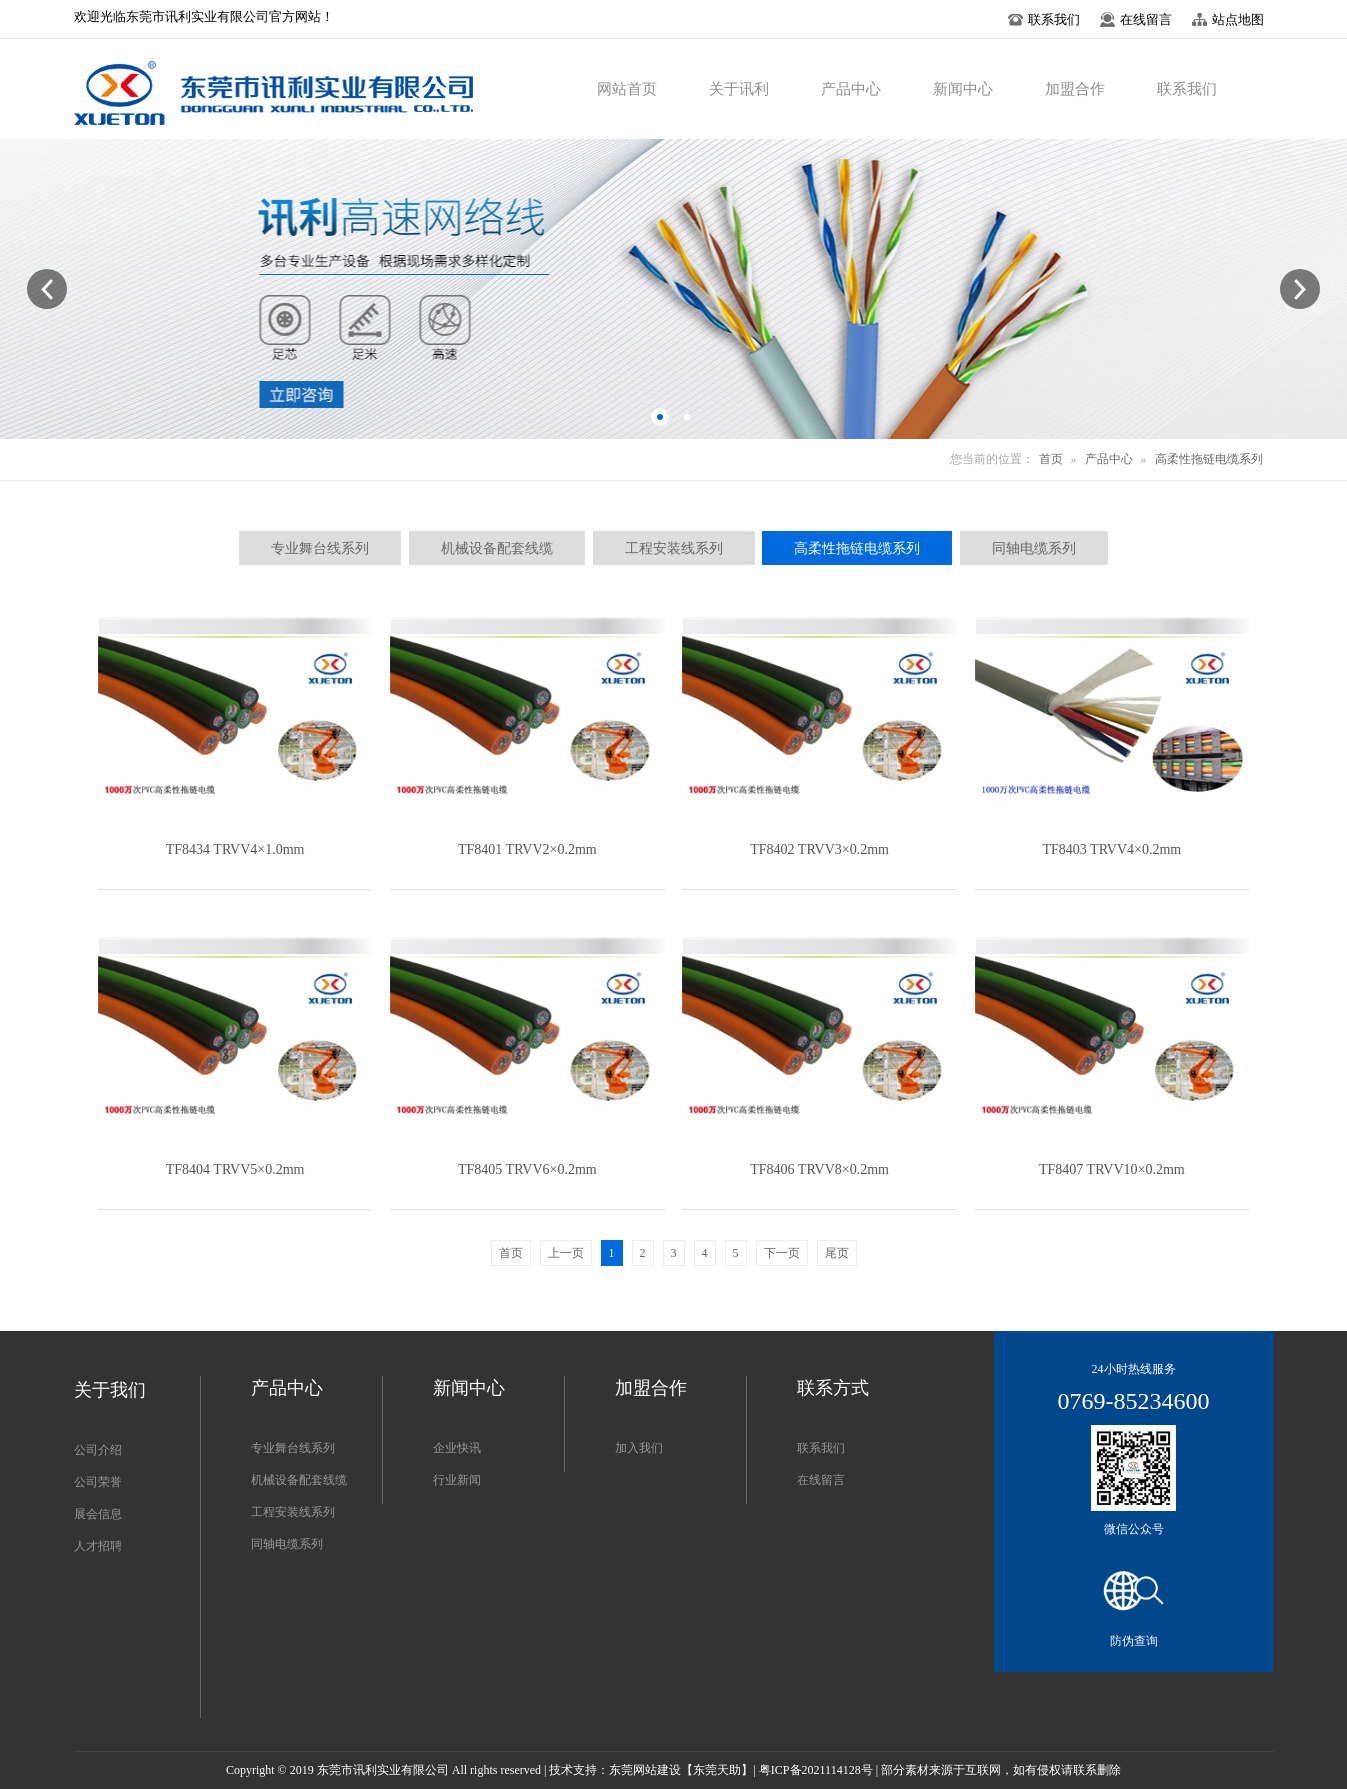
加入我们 (639, 1448)
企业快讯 (457, 1448)
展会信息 (98, 1514)
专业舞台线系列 (293, 1448)
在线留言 (821, 1480)
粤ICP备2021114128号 (816, 1770)
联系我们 (821, 1448)
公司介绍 (98, 1450)
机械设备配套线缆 (299, 1480)
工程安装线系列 (293, 1512)
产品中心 (1109, 459)
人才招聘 (98, 1546)
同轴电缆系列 (287, 1544)
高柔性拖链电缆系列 (1209, 459)
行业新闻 (457, 1480)
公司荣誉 (98, 1482)
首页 (1051, 459)
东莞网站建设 (645, 1770)
